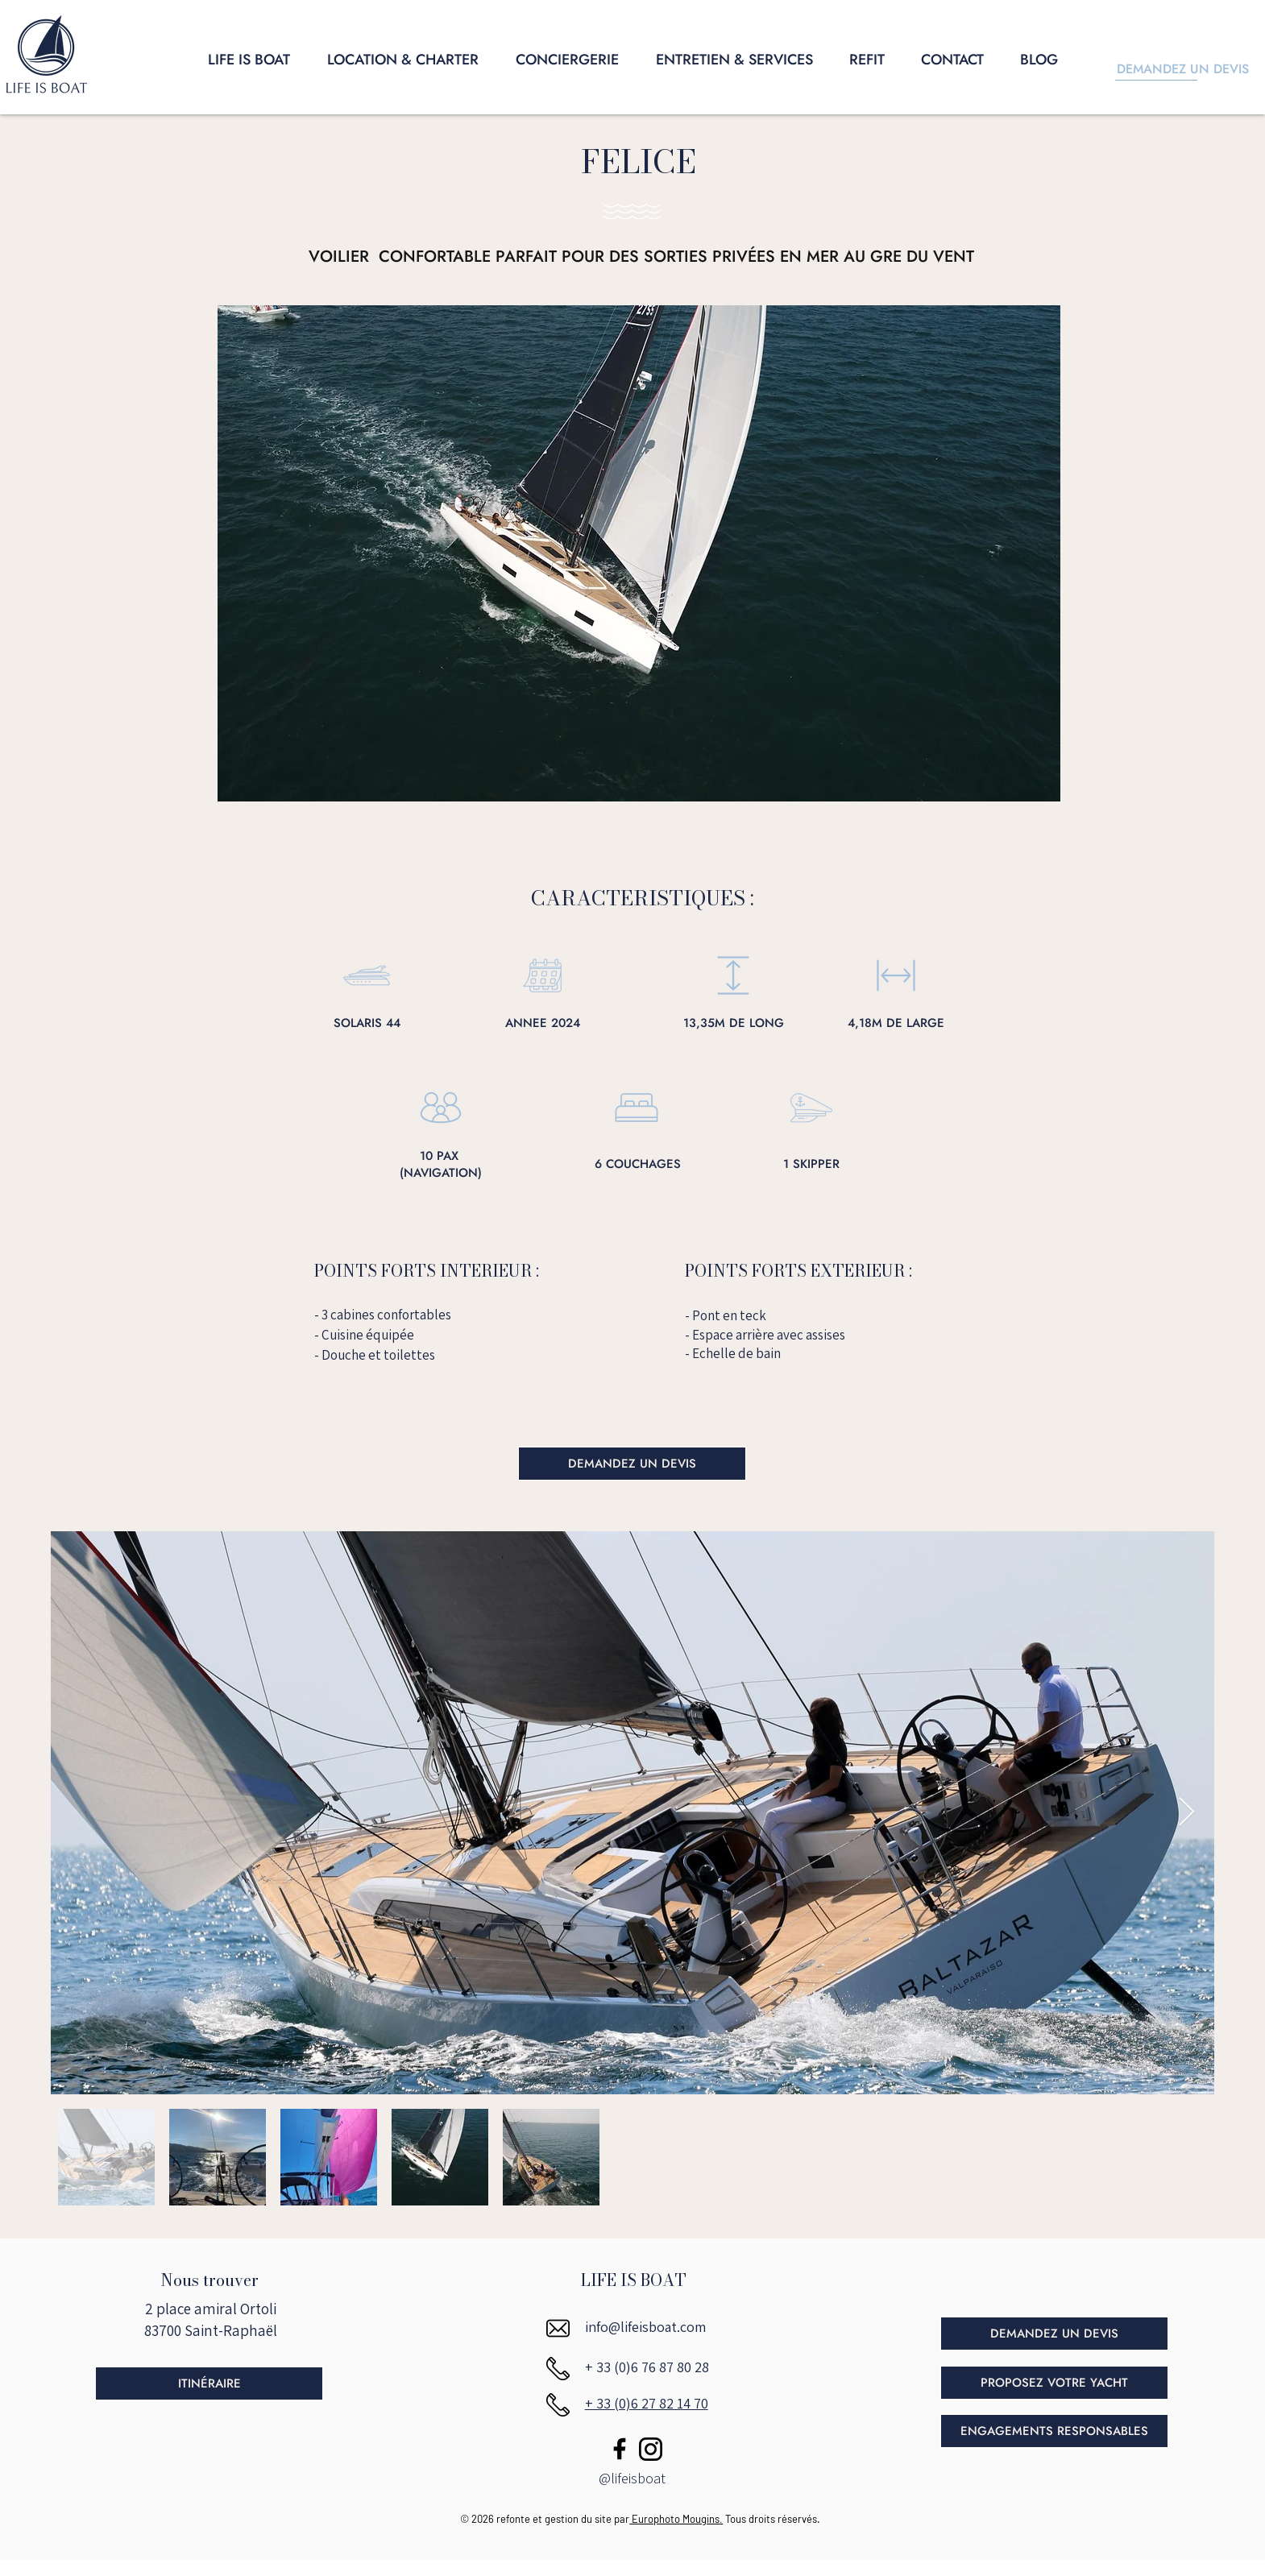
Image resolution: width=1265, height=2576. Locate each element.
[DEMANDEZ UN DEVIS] (632, 1464)
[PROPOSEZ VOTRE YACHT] (1054, 2383)
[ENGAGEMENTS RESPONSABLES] (1054, 2431)
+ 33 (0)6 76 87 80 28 (647, 2367)
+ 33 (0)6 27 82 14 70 (646, 2403)
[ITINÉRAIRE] (209, 2383)
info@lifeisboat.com (645, 2326)
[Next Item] (1186, 1812)
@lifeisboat (632, 2478)
